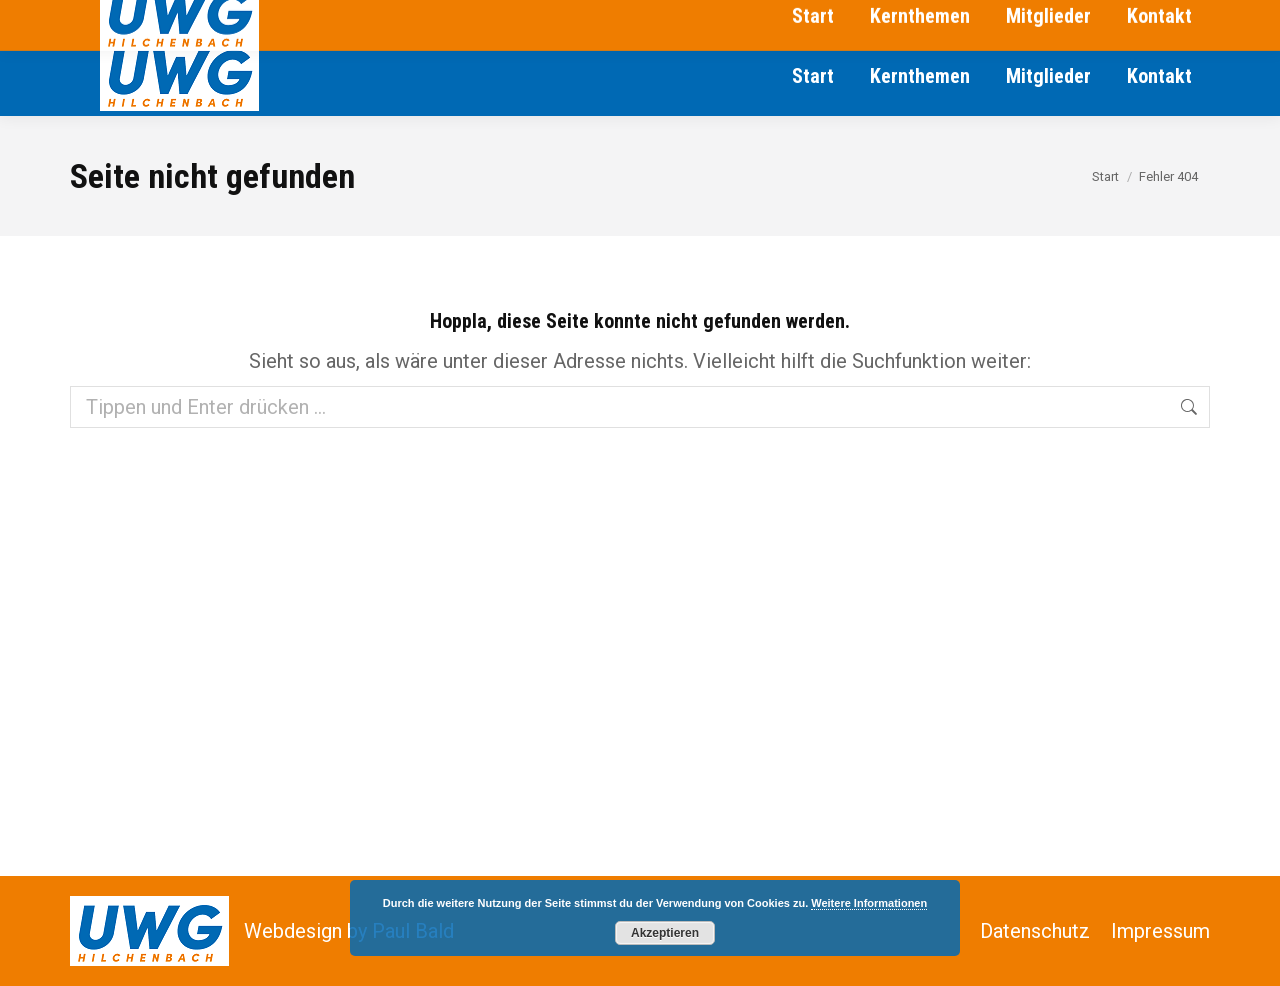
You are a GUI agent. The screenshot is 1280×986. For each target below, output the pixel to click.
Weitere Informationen (869, 903)
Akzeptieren (665, 933)
